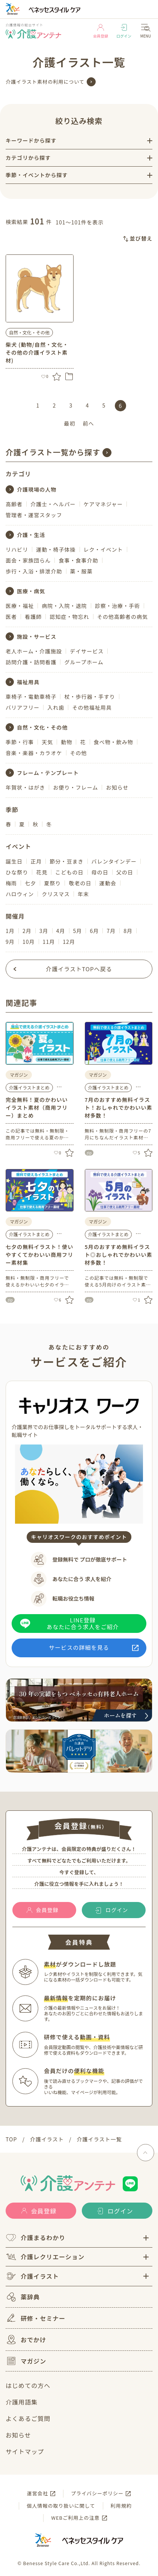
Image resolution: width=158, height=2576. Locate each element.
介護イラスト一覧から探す (53, 452)
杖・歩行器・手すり (89, 696)
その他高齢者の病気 (122, 616)
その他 (78, 753)
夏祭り (52, 883)
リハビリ (17, 549)
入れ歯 (55, 707)
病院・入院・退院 (64, 605)
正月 (36, 861)
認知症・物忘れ (69, 616)
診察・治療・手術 (117, 605)
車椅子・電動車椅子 (31, 696)
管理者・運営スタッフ (34, 515)
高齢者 (14, 504)
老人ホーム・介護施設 (34, 651)
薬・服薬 (81, 571)
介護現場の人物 (36, 489)
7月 (111, 930)
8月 (127, 930)
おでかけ (26, 2339)
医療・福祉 (20, 605)
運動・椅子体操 (55, 549)
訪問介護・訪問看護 (31, 662)
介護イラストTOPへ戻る (79, 969)
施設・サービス (36, 636)
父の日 (124, 872)
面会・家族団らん (28, 560)
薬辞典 (23, 2297)
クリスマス (56, 894)
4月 (60, 930)
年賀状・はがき (25, 787)
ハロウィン (20, 894)
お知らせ (117, 787)
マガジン (26, 2360)
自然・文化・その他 (29, 332)
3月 (43, 930)
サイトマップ (25, 2451)
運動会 (107, 883)
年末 (83, 894)
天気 (47, 742)
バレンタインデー (114, 861)
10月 (29, 941)
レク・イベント (103, 549)
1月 (10, 930)
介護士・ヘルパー (52, 504)
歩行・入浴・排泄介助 (34, 571)
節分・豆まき (66, 861)
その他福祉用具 (91, 707)
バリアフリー (22, 707)
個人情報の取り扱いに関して (61, 2505)
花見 (41, 872)
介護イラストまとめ (29, 1087)
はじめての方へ (28, 2385)
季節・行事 (20, 742)
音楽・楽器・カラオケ (34, 753)
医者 (11, 616)
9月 (10, 941)
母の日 (100, 872)
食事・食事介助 (78, 560)
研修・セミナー (35, 2317)
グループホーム (83, 662)
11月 (49, 941)
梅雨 (11, 883)
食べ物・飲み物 (113, 742)
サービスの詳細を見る (79, 1647)
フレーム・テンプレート (48, 772)
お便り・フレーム (75, 787)
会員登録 (100, 31)
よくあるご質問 (28, 2418)
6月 (94, 930)
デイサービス (87, 651)
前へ (88, 423)
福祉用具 (28, 682)
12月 (69, 941)
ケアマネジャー (103, 504)
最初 (69, 423)
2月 (27, 930)
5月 (77, 930)
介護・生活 (31, 535)
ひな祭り (17, 872)
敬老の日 (80, 883)
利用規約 (121, 2505)
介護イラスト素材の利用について (45, 81)
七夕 (30, 883)
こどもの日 (69, 872)
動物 (66, 742)
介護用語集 (22, 2401)
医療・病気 (31, 591)
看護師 (33, 616)
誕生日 (14, 861)
